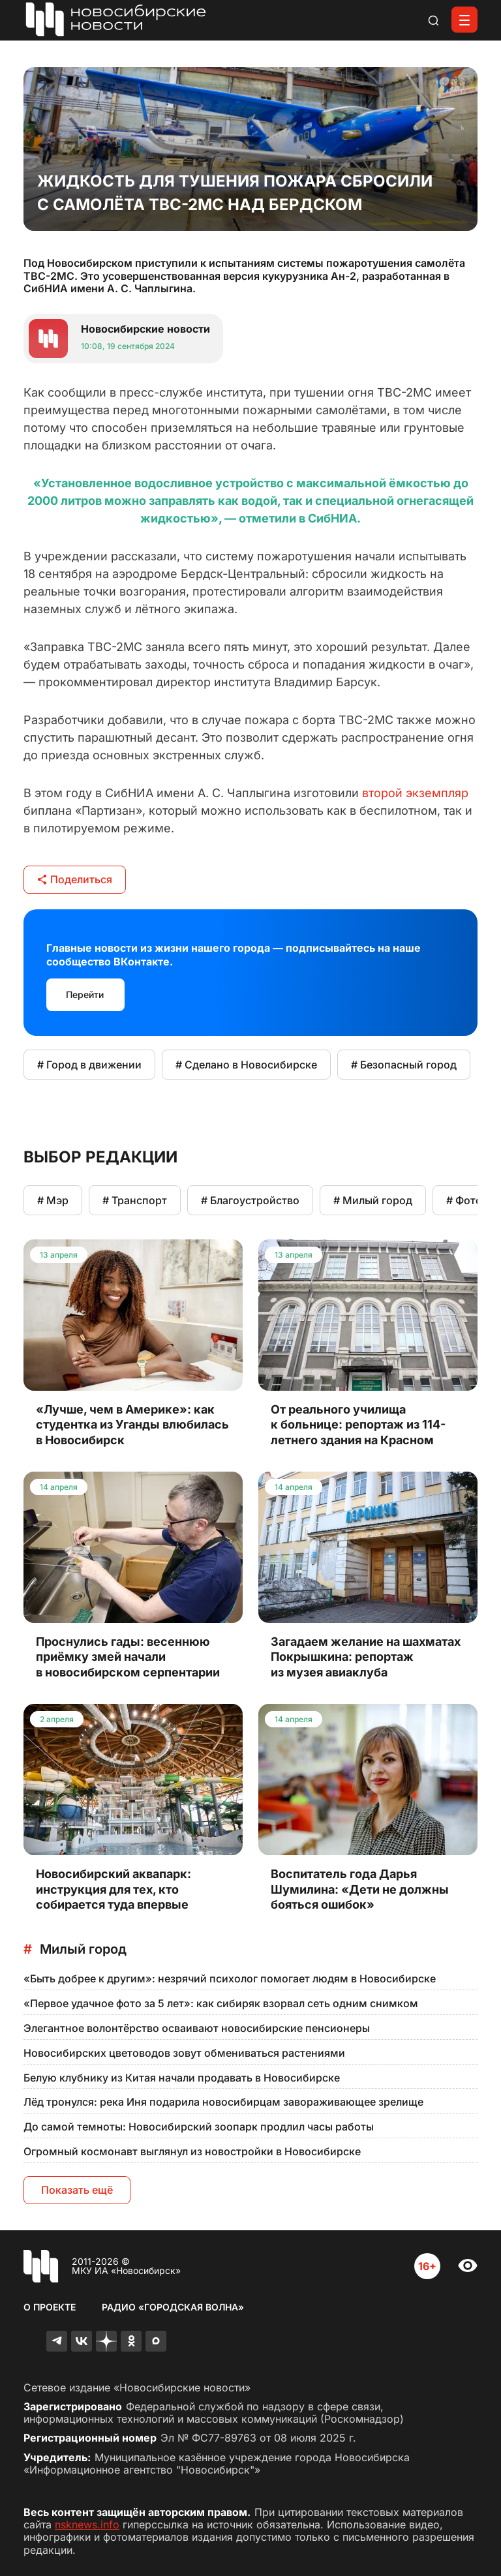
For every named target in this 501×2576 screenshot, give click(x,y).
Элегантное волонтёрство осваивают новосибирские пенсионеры (196, 2028)
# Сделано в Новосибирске (246, 1064)
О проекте (49, 2306)
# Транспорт (134, 1200)
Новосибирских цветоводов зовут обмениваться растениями (184, 2052)
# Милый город (372, 1200)
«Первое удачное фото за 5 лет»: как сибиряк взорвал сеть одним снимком (220, 2003)
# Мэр (52, 1200)
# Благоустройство (250, 1200)
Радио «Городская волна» (173, 2306)
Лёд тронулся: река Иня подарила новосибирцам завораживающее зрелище (223, 2101)
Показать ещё (77, 2189)
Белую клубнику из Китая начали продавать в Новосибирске (181, 2077)
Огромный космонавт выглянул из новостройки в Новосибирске (192, 2151)
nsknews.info (87, 2524)
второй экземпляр (415, 793)
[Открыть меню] (464, 20)
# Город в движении (89, 1064)
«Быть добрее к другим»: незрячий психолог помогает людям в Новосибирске (229, 1978)
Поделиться (74, 879)
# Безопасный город (404, 1064)
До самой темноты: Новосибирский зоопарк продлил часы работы (198, 2126)
